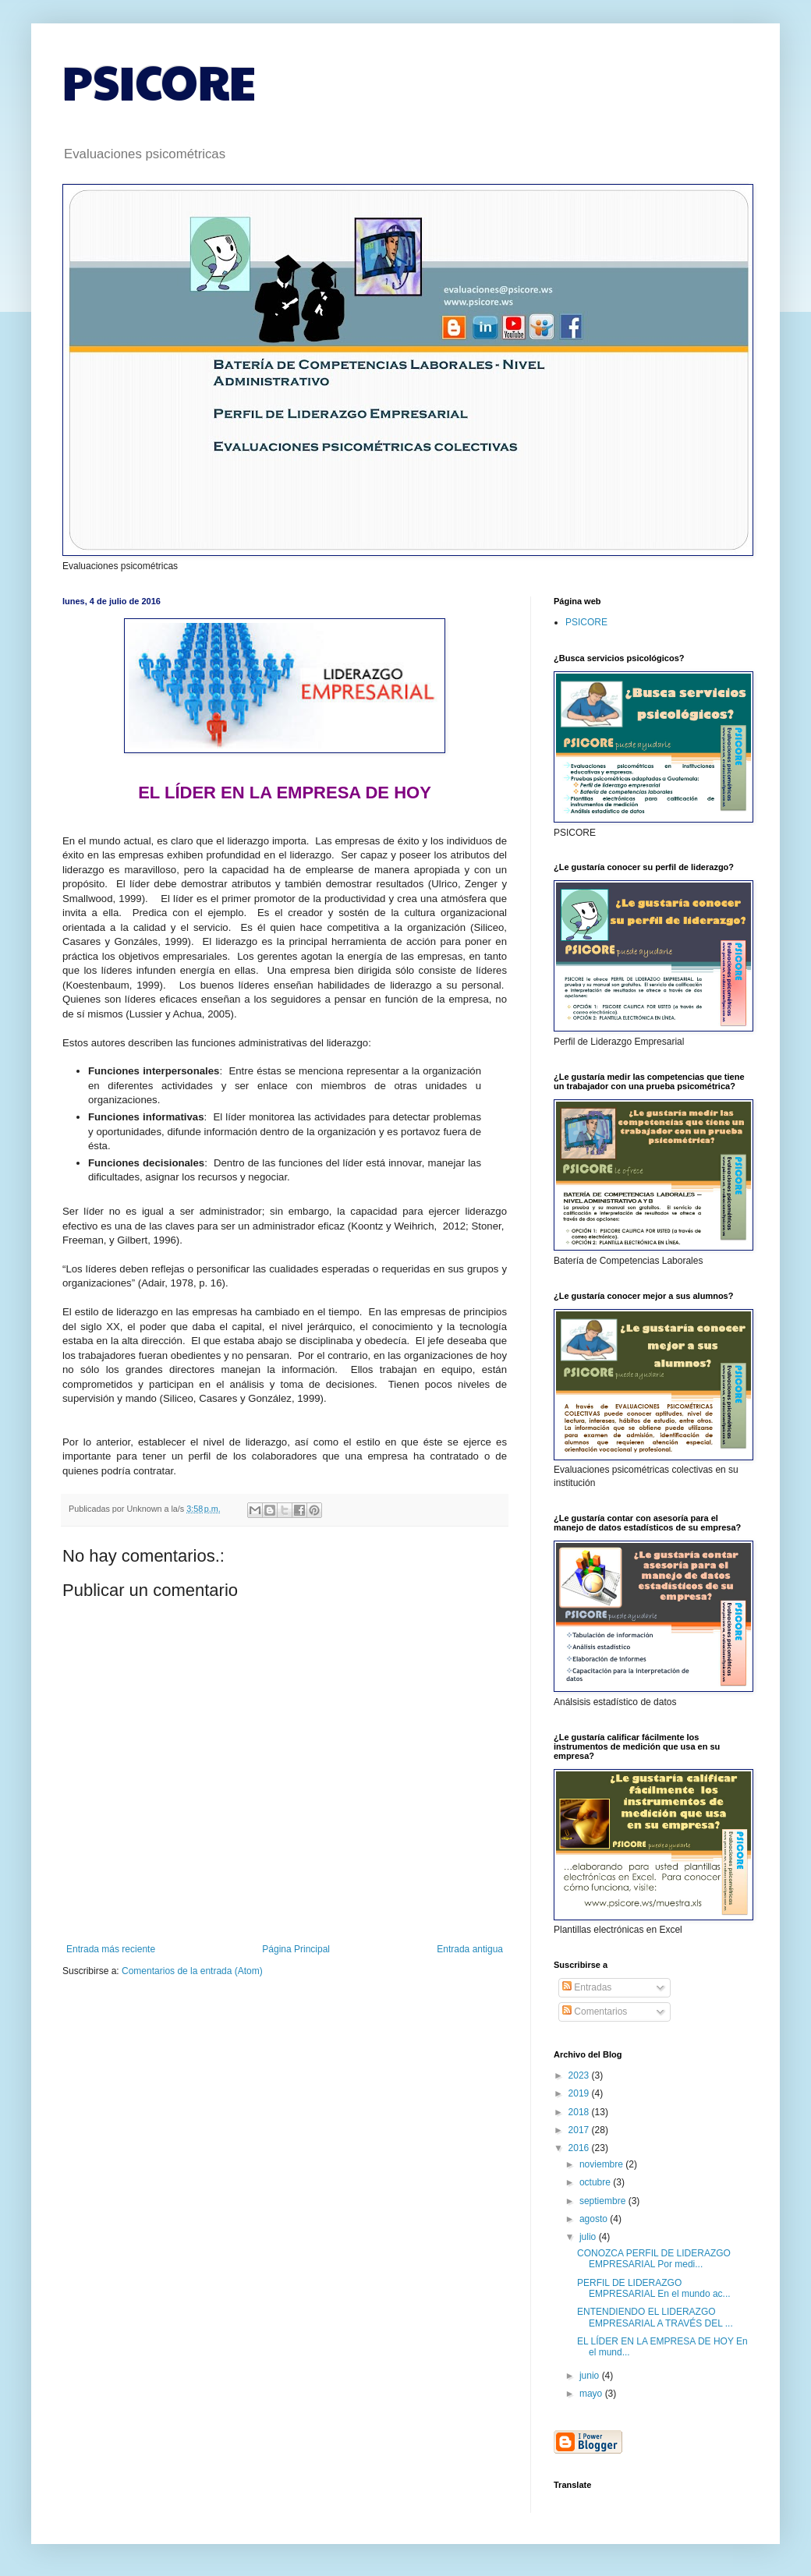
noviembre (602, 2164)
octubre (596, 2182)
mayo (592, 2393)
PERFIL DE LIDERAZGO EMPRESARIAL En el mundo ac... (654, 2288)
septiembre (604, 2201)
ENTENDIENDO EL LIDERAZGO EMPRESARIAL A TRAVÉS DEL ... (655, 2317)
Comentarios (594, 2011)
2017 (580, 2130)
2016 (580, 2148)
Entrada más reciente (110, 1949)
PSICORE (159, 81)
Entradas (586, 1987)
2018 (580, 2112)
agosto (594, 2218)
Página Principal (296, 1949)
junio (590, 2375)
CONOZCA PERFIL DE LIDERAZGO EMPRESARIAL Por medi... (654, 2259)
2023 (580, 2075)
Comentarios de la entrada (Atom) (192, 1971)
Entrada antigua (470, 1949)
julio (589, 2236)
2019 (580, 2093)
